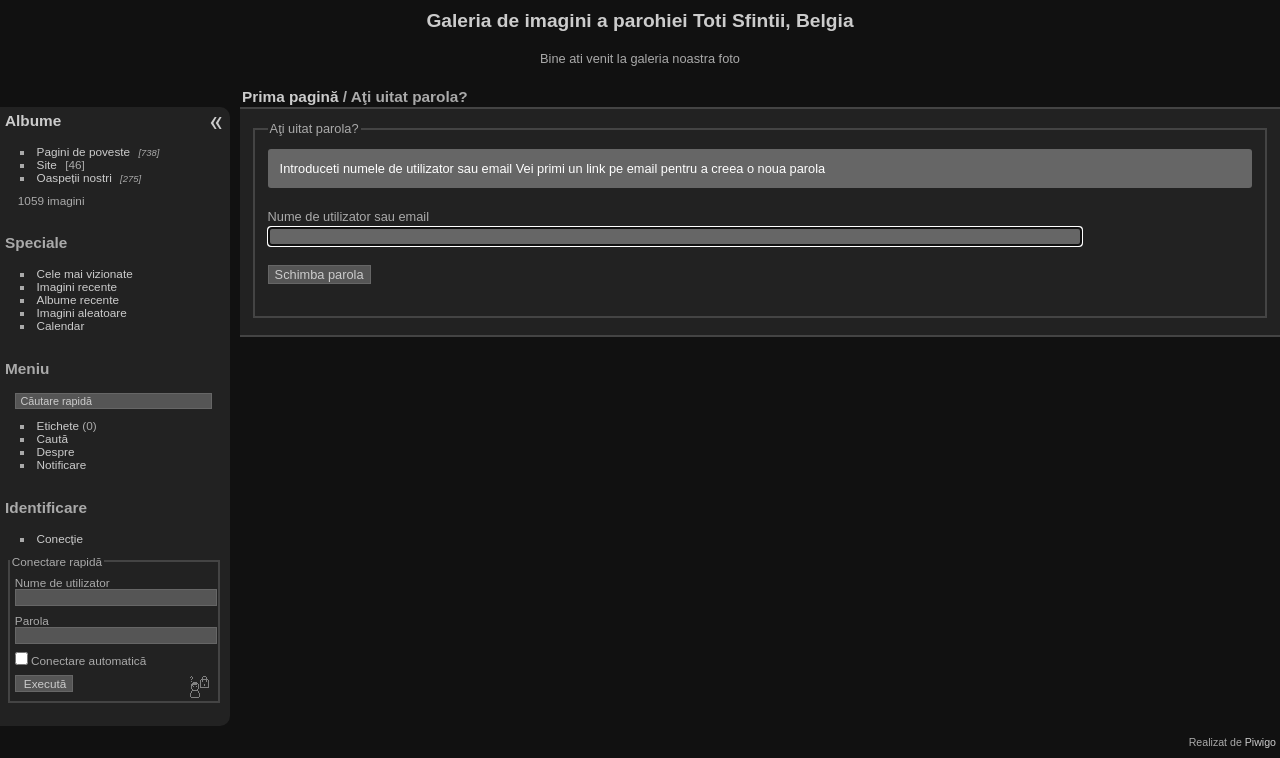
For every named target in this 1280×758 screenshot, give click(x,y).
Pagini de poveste (84, 151)
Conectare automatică (80, 660)
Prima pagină (290, 96)
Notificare (62, 464)
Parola (32, 620)
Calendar (61, 325)
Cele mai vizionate (85, 273)
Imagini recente (77, 286)
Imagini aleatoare (82, 312)
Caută (52, 438)
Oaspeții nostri (74, 177)
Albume (33, 120)
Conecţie (60, 538)
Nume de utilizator (62, 582)
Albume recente (78, 299)
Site (47, 164)
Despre (56, 451)
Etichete (58, 425)
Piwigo (1260, 742)
